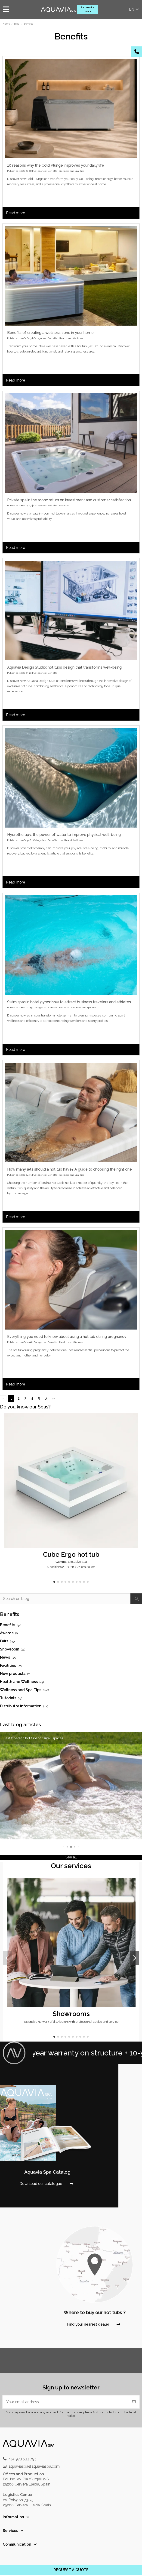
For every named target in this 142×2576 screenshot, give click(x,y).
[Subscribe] (133, 2401)
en (134, 9)
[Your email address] (66, 2401)
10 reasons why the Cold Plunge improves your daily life (55, 165)
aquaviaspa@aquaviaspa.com (34, 2466)
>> (53, 1398)
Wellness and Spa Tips (71, 171)
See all (71, 1857)
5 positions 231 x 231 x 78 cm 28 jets (71, 1567)
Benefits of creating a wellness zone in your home (50, 332)
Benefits (52, 171)
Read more (15, 213)
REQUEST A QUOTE (71, 2570)
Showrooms (71, 2014)
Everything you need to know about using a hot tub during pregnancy (66, 1336)
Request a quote (87, 9)
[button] (54, 1582)
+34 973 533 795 (23, 2458)
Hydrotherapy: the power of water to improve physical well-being (64, 834)
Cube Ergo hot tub (71, 1554)
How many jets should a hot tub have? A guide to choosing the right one (69, 1169)
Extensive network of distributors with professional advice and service (71, 2021)
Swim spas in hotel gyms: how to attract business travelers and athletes (69, 1002)
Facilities (64, 505)
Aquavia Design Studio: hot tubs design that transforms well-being (64, 667)
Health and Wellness (71, 338)
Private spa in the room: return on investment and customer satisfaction (69, 500)
